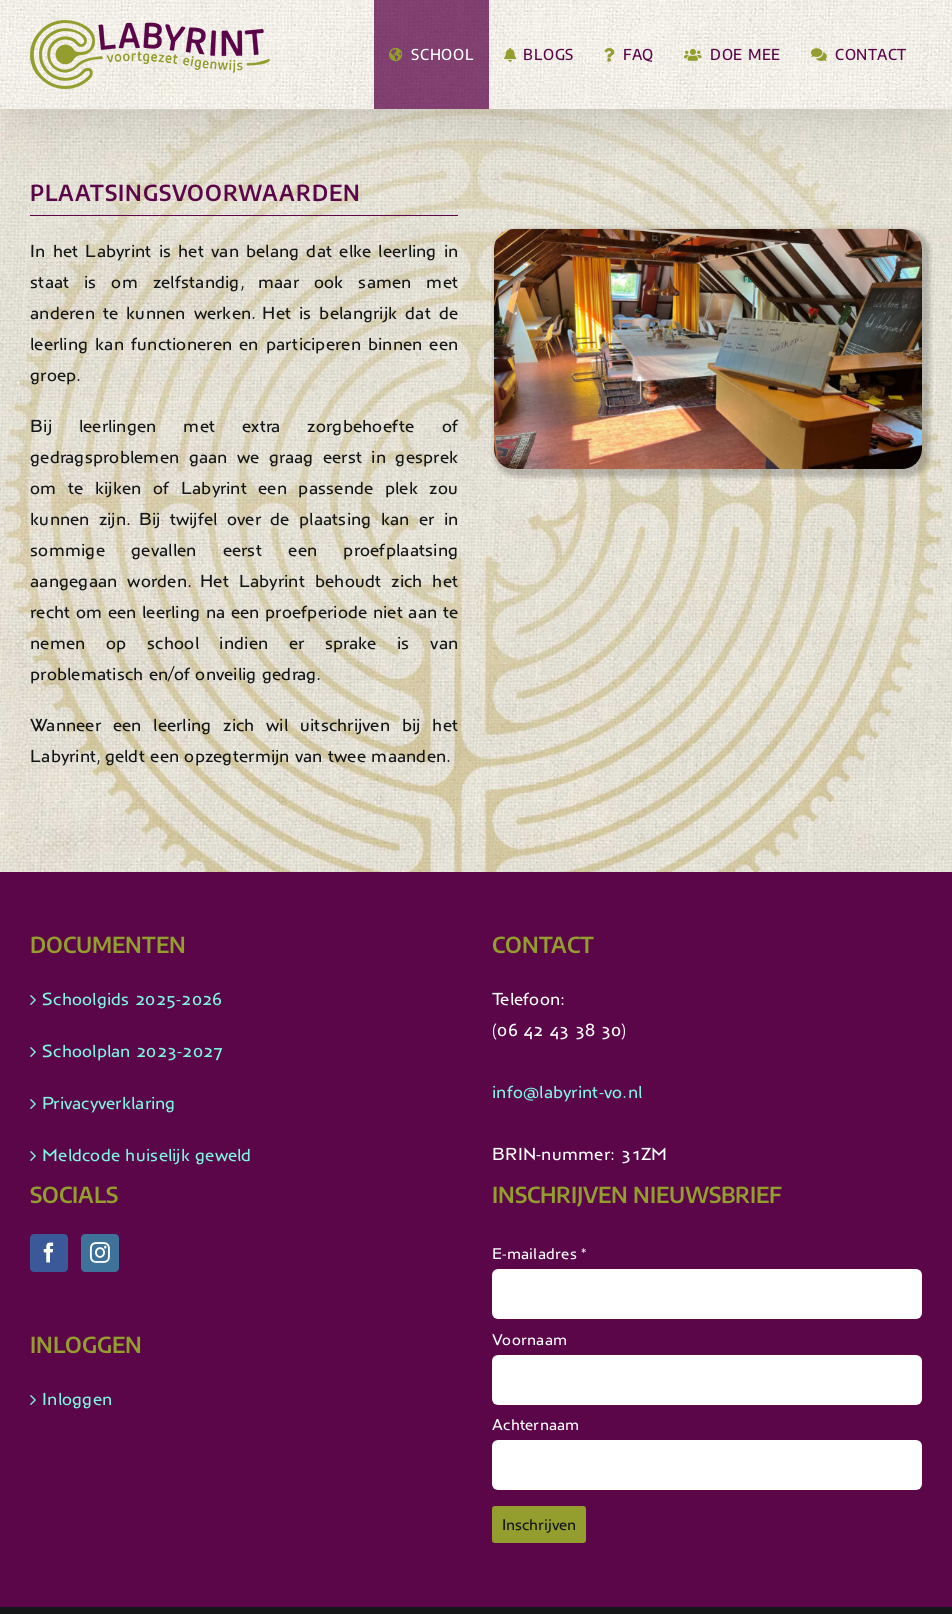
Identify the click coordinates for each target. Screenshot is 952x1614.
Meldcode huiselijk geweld (147, 1155)
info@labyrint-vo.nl (567, 1092)
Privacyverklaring (109, 1103)
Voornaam (529, 1339)
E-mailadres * (539, 1253)
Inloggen (77, 1399)
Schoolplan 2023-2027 (132, 1051)
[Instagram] (100, 1253)
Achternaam (536, 1424)
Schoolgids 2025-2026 (132, 999)
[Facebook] (49, 1253)
